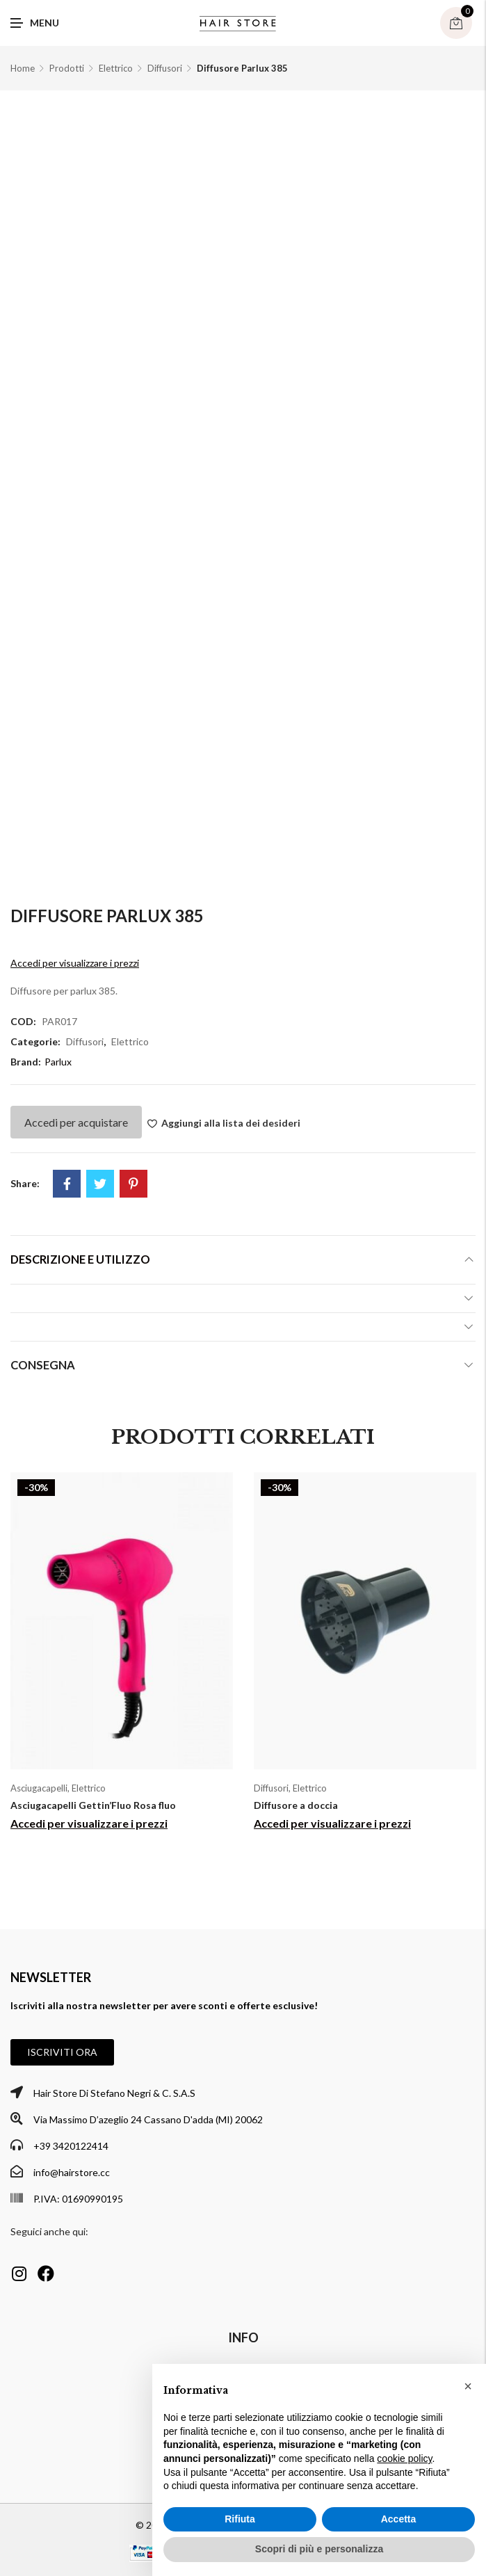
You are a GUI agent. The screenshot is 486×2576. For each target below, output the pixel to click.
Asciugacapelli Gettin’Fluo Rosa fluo (93, 1805)
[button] (62, 2052)
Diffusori (164, 68)
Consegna (42, 1365)
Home (22, 68)
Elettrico (116, 68)
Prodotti (66, 68)
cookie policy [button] (404, 2458)
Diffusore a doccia (296, 1805)
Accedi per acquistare (76, 1122)
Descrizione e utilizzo (80, 1259)
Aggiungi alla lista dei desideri (230, 1123)
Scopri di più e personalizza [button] (319, 2548)
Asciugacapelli (38, 1788)
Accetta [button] (398, 2519)
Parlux (58, 1062)
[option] (121, 1657)
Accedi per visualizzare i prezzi (74, 963)
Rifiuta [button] (240, 2519)
